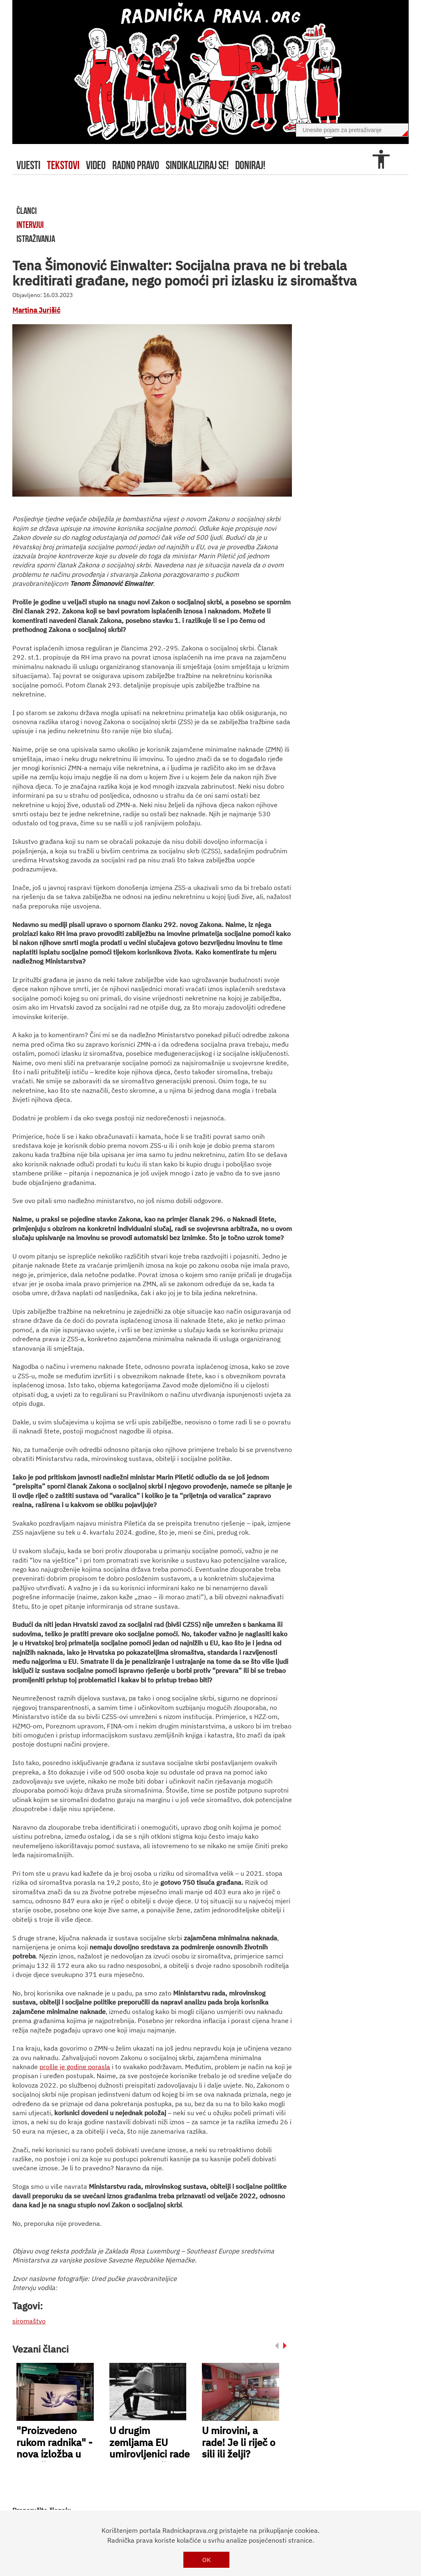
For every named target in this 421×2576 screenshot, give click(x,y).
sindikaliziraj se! (197, 165)
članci (26, 211)
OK (206, 2560)
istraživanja (35, 239)
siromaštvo (29, 2321)
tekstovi (63, 165)
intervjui (30, 225)
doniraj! (250, 165)
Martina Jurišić (36, 310)
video (96, 165)
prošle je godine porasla (74, 2067)
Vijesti (28, 165)
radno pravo (135, 165)
